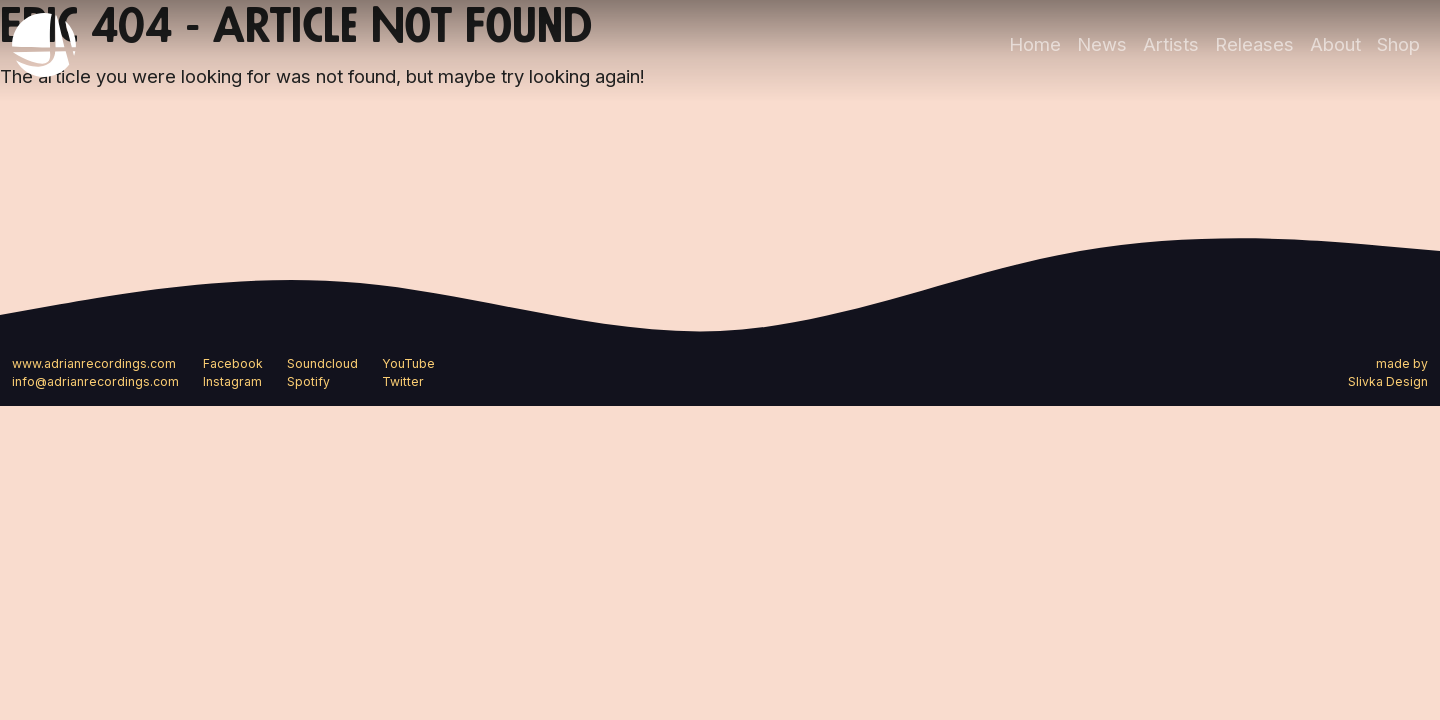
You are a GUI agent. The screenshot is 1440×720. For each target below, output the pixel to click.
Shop (1398, 44)
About (1335, 44)
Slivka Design (1388, 381)
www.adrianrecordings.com (94, 363)
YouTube (408, 363)
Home (1035, 44)
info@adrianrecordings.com (95, 381)
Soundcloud (322, 363)
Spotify (308, 381)
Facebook (233, 363)
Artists (1171, 44)
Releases (1254, 44)
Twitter (403, 381)
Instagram (232, 381)
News (1102, 44)
